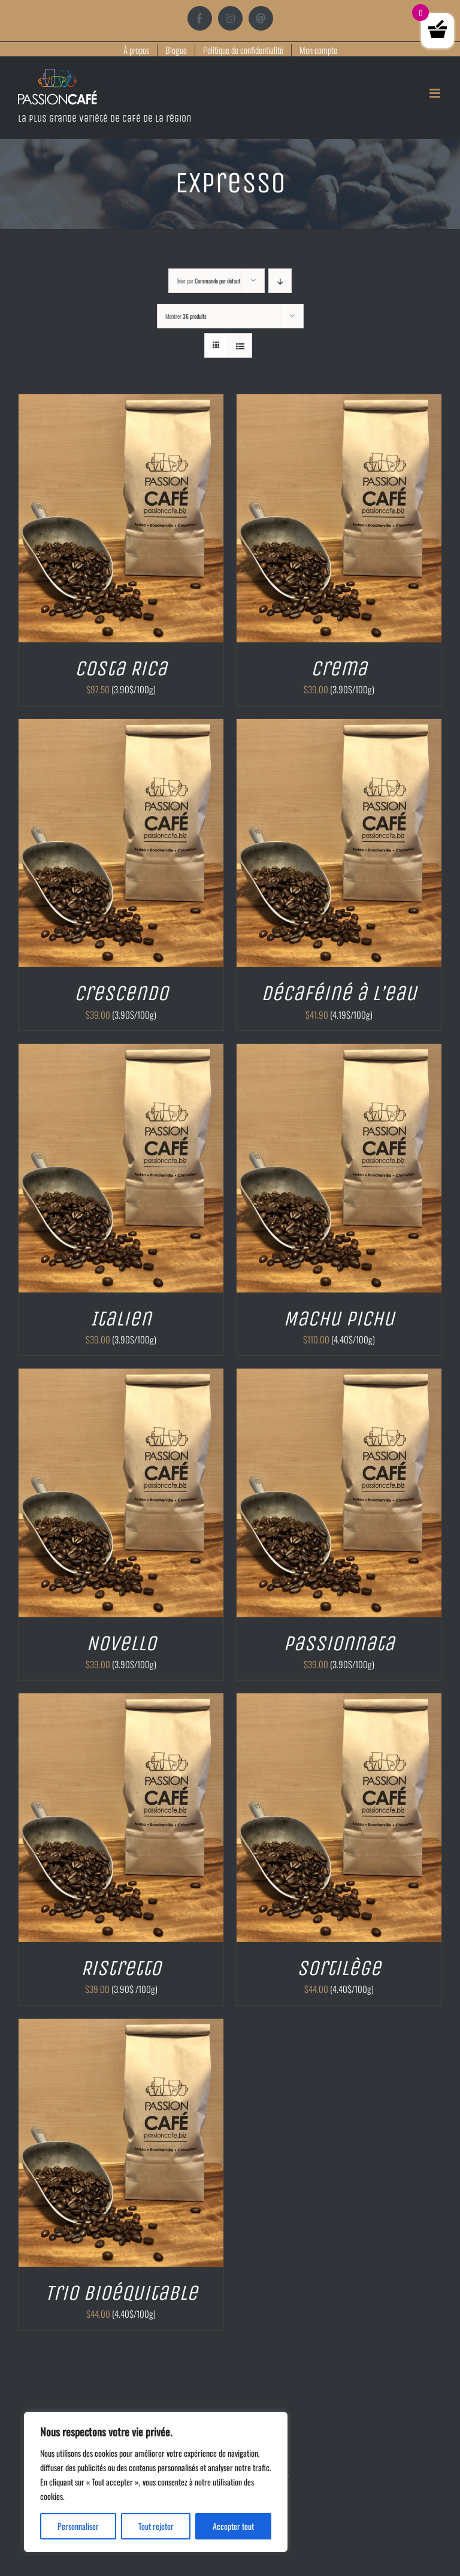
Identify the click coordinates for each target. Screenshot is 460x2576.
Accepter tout (233, 2526)
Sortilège (339, 1967)
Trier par (208, 280)
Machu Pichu (339, 1318)
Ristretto (121, 1967)
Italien (121, 1318)
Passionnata (339, 1643)
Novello (121, 1643)
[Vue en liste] (240, 345)
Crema (339, 668)
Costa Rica (121, 668)
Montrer (186, 316)
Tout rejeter (156, 2526)
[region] (156, 2482)
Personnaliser (78, 2526)
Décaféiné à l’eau (339, 992)
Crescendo (121, 992)
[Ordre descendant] (280, 280)
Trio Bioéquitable (121, 2292)
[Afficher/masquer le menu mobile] (435, 93)
